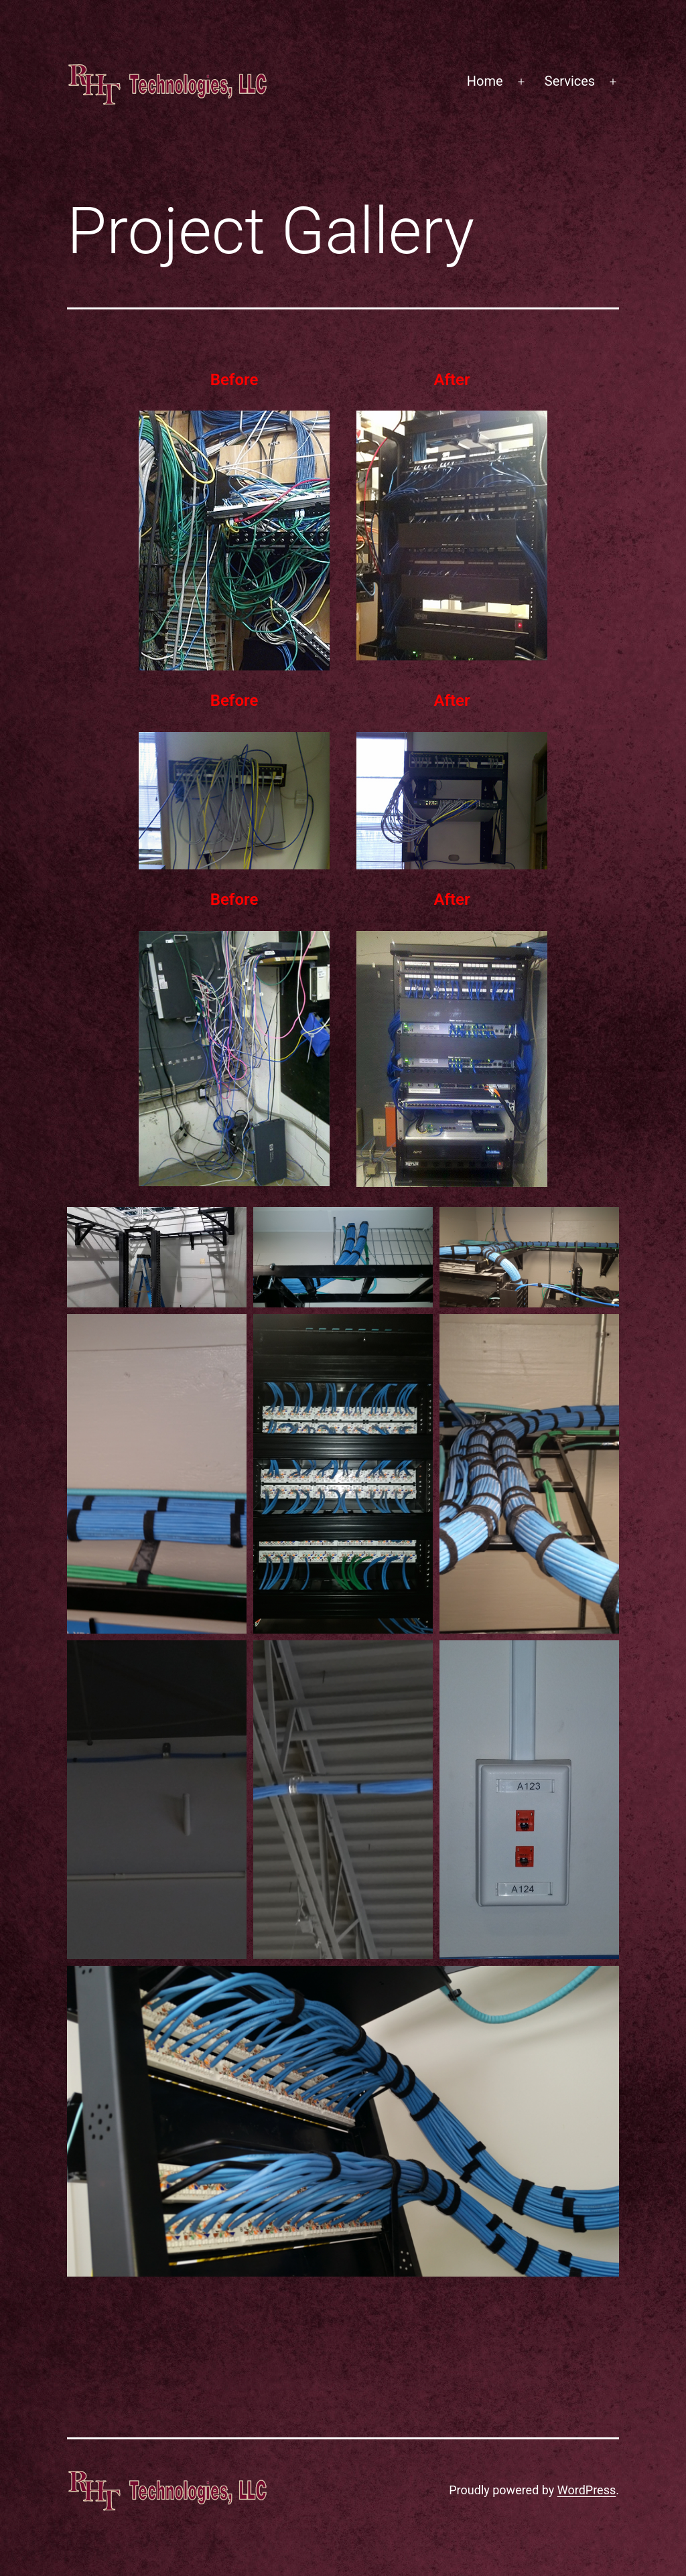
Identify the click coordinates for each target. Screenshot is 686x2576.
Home (485, 81)
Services (570, 81)
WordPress (586, 2490)
